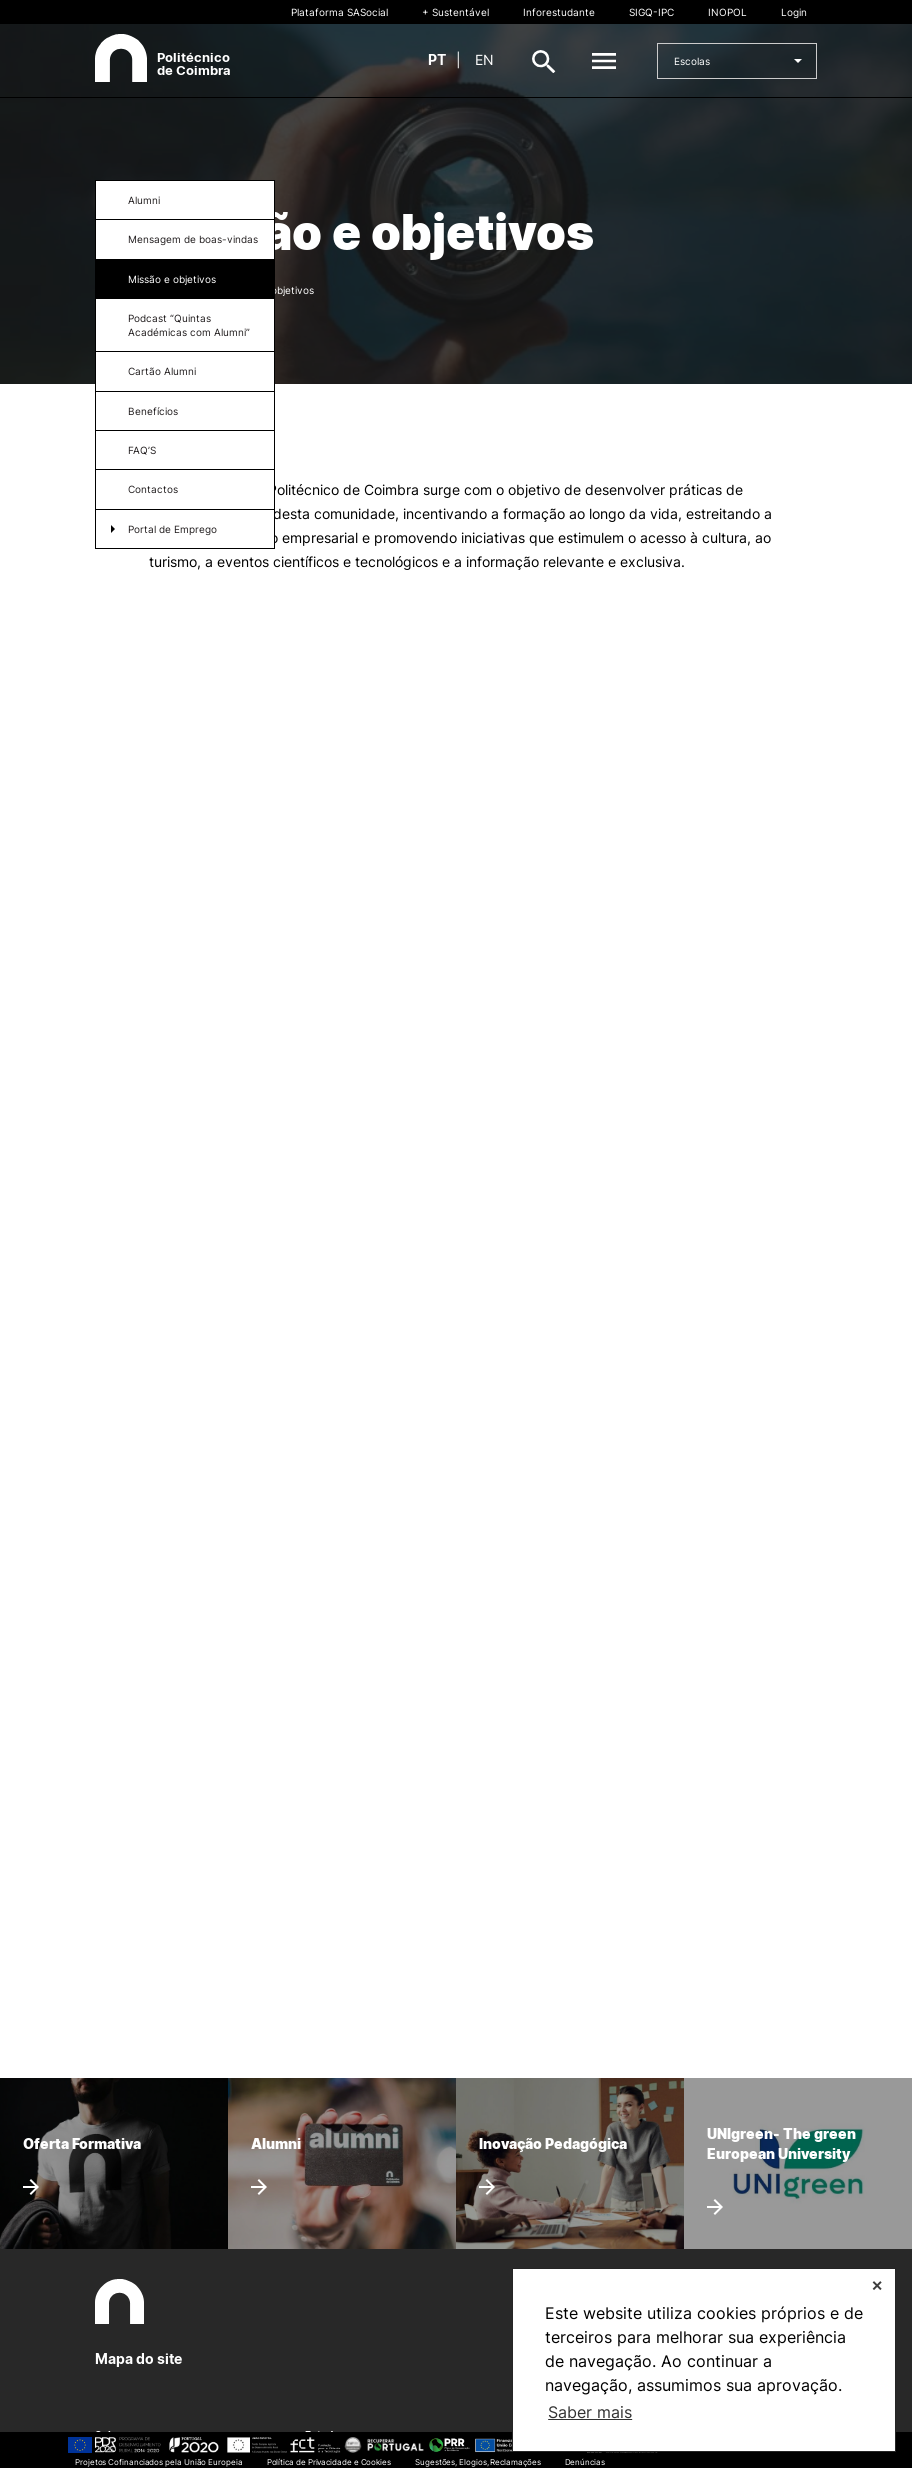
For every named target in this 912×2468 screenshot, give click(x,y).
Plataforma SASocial (339, 12)
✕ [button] (877, 2285)
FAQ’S (142, 450)
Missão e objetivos (172, 279)
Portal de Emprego (172, 529)
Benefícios (153, 411)
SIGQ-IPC (651, 12)
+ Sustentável (455, 12)
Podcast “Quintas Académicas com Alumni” (189, 325)
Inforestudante (559, 12)
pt (437, 59)
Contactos (153, 489)
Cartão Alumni (162, 371)
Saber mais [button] (590, 2412)
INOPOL (727, 12)
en (484, 59)
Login (794, 12)
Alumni (144, 200)
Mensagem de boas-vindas (193, 239)
